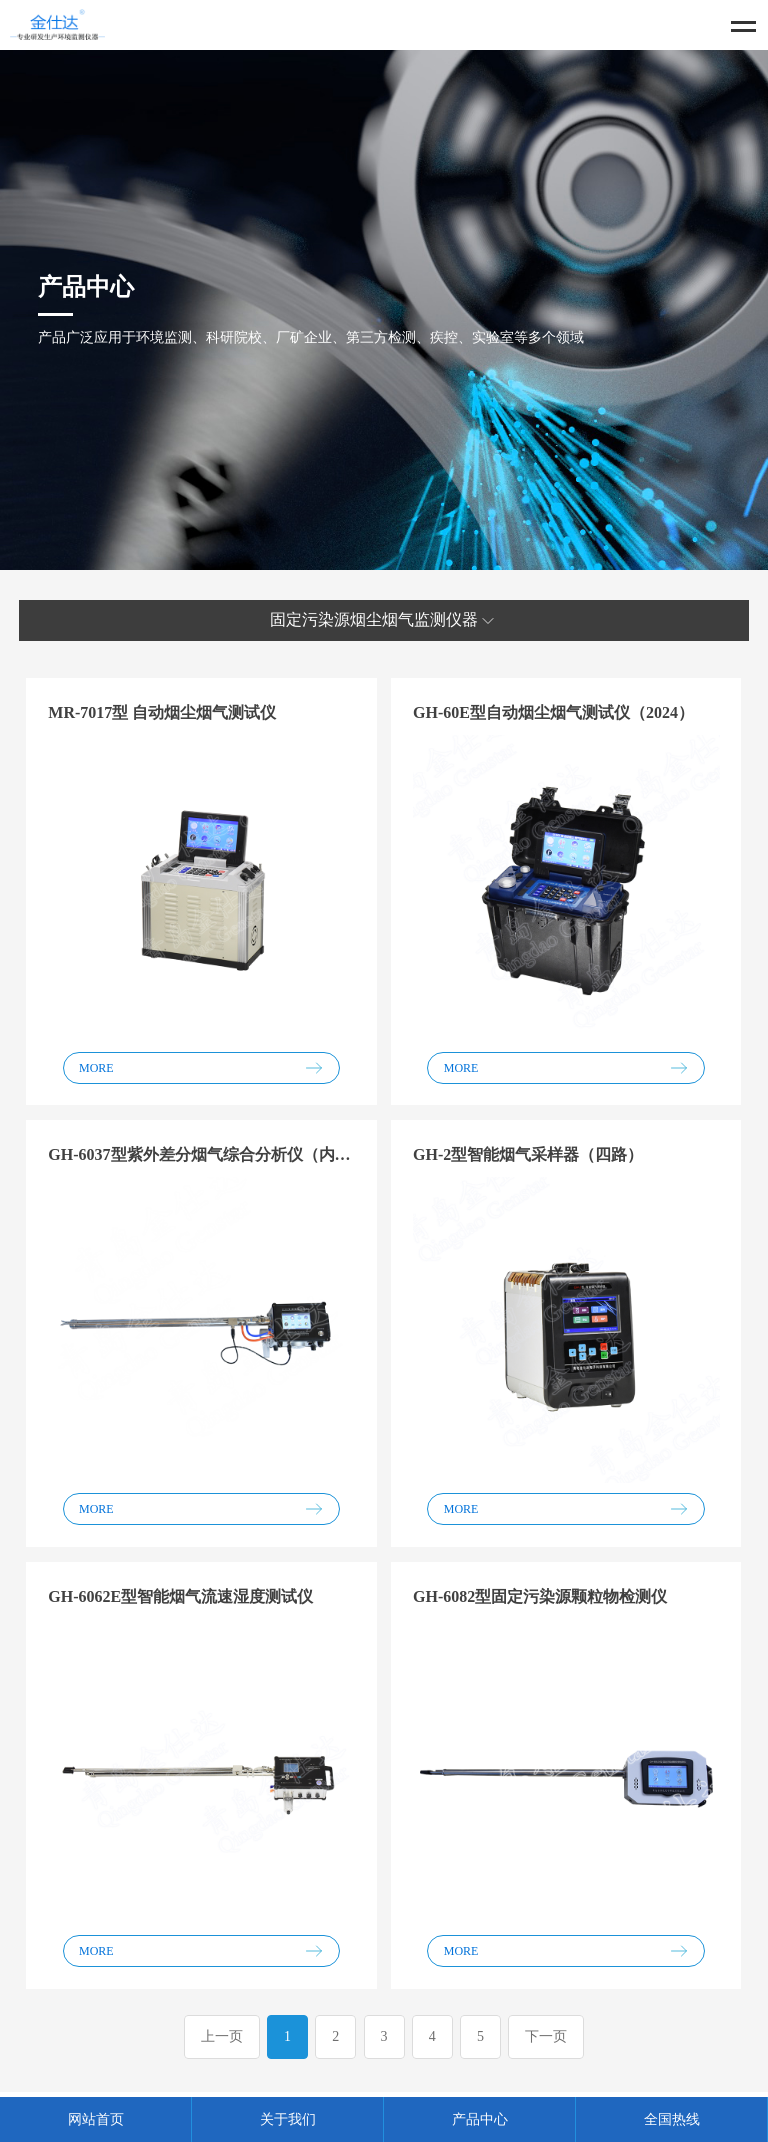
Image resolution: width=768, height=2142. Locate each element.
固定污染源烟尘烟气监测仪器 (384, 621)
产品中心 (480, 2119)
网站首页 (96, 2119)
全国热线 (672, 2119)
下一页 (546, 2036)
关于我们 (288, 2119)
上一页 (222, 2036)
